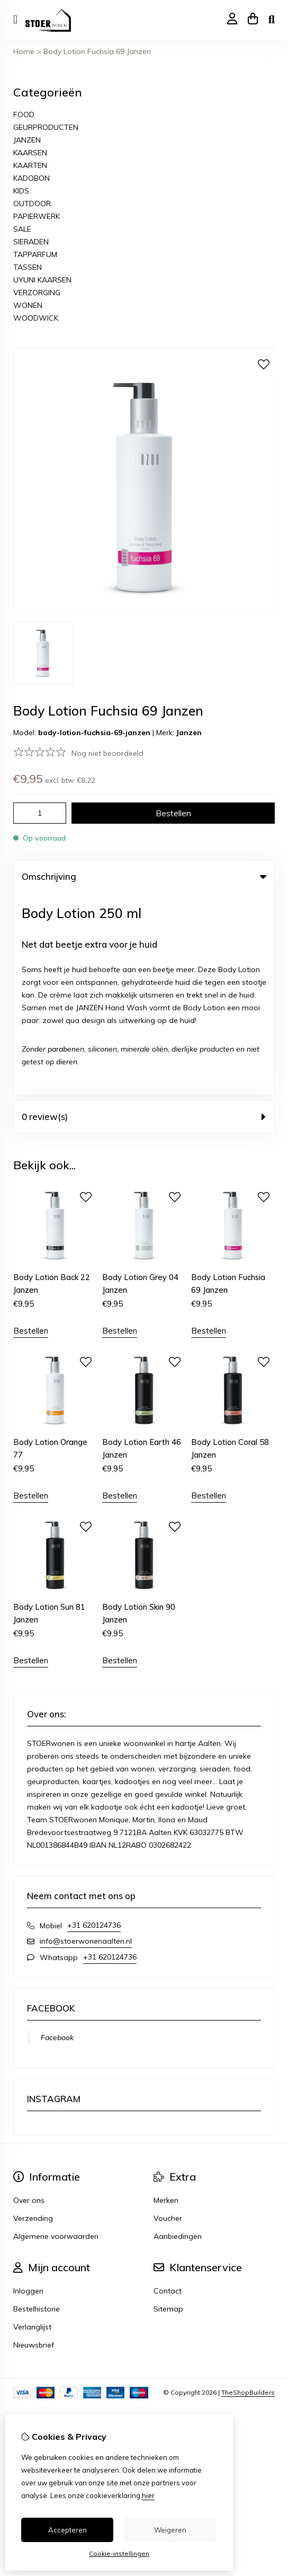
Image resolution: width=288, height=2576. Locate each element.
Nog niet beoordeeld (107, 753)
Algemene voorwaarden (55, 2034)
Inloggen (28, 2089)
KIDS (21, 191)
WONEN (27, 305)
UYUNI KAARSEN (42, 280)
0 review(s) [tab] (144, 914)
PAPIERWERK (36, 216)
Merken (166, 1998)
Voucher (168, 2016)
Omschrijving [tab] (144, 876)
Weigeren (170, 2530)
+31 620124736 (94, 1723)
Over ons (28, 1998)
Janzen (189, 732)
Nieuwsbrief (33, 2143)
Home (23, 51)
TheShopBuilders (248, 2190)
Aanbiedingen (178, 2034)
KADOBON (31, 178)
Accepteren (67, 2530)
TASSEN (27, 267)
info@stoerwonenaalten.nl (86, 1739)
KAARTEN (30, 165)
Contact (168, 2089)
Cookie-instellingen (119, 2553)
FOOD (23, 114)
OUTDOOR (32, 203)
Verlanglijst (32, 2125)
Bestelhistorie (36, 2107)
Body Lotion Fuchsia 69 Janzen (97, 51)
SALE (22, 229)
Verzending (33, 2016)
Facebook (57, 1835)
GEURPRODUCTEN (45, 127)
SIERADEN (31, 241)
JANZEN (27, 140)
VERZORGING (36, 292)
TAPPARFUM (35, 254)
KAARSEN (30, 152)
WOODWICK (35, 318)
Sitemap (168, 2107)
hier (148, 2495)
